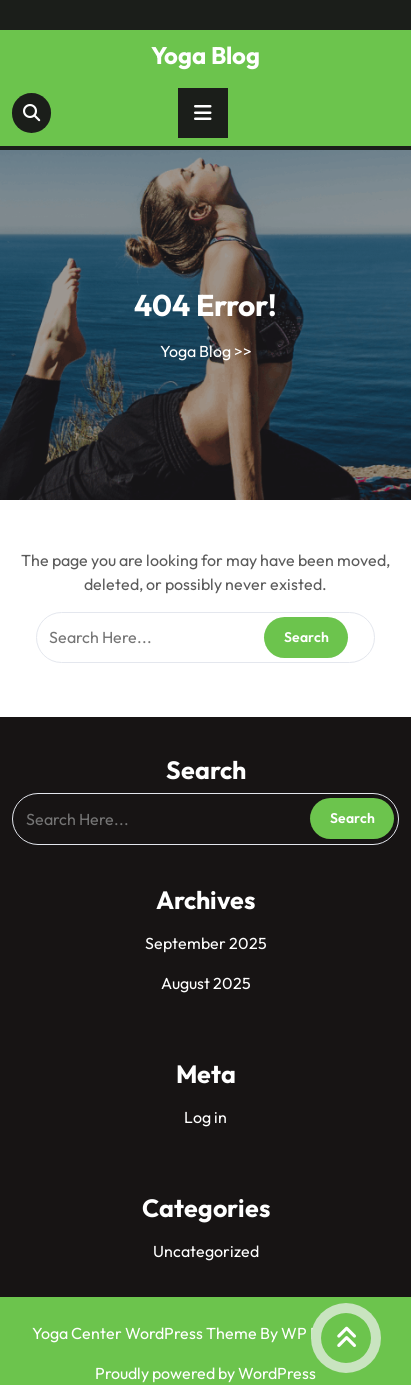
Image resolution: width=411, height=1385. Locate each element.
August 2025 (206, 983)
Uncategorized (206, 1251)
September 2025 (206, 943)
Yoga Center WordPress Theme (146, 1333)
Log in (205, 1117)
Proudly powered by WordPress (205, 1373)
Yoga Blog (205, 55)
